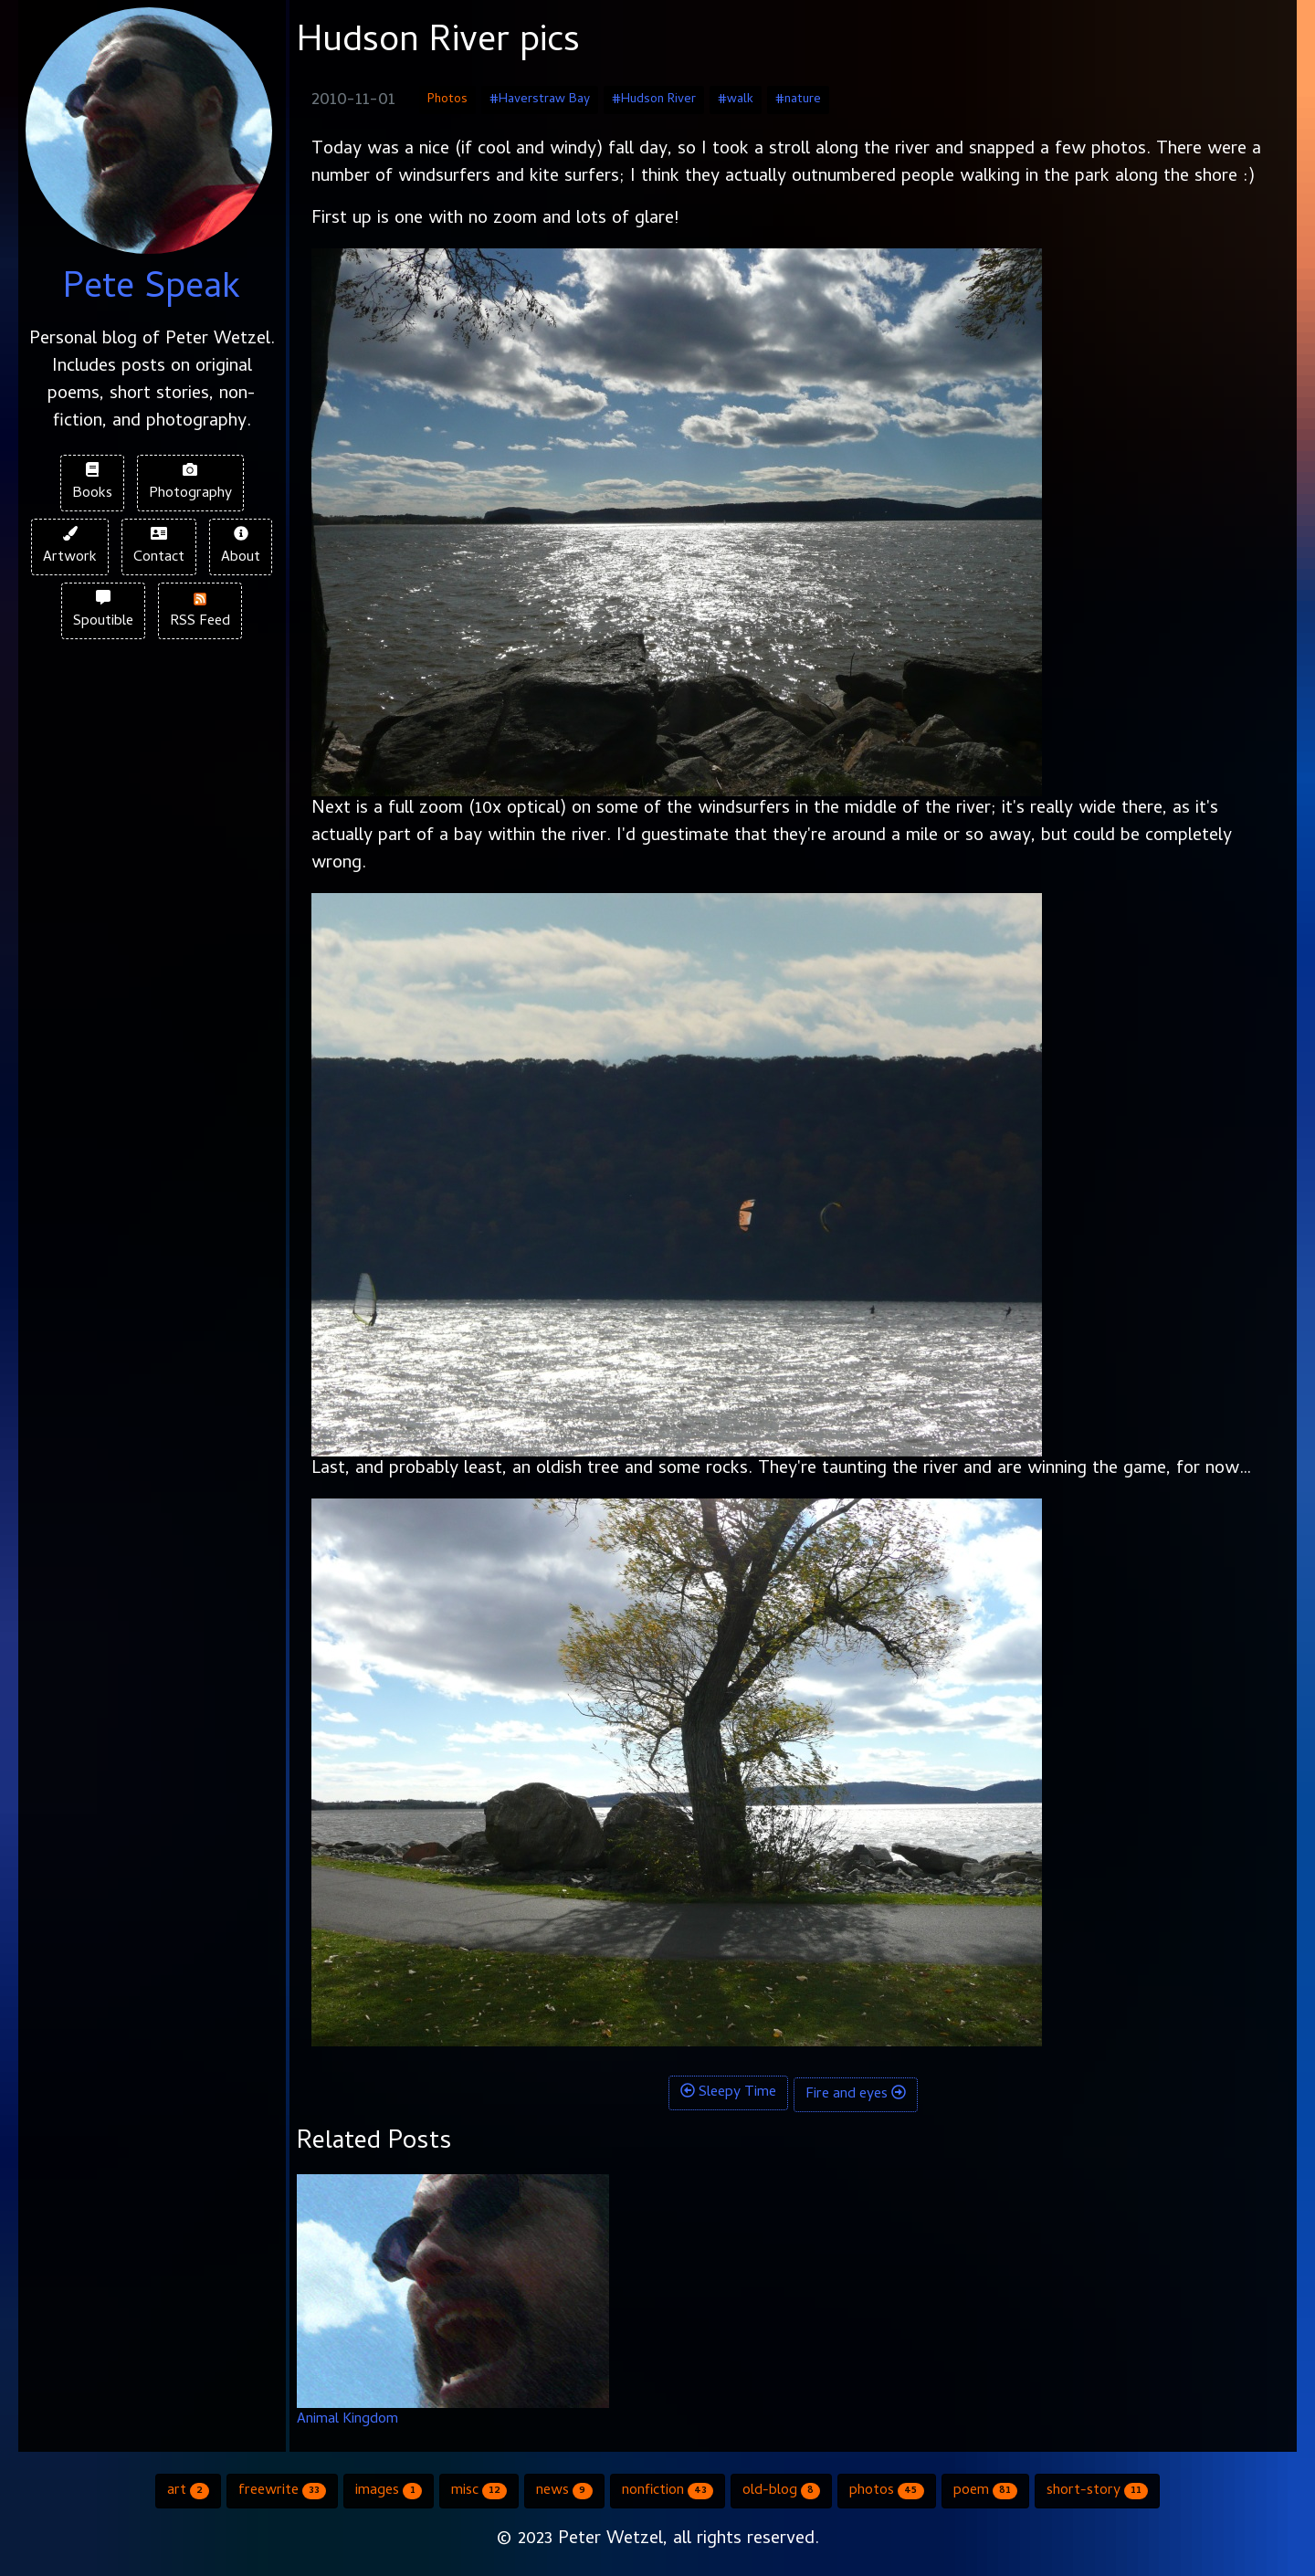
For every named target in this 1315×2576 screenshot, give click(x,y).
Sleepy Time (728, 2093)
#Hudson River (654, 99)
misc (479, 2491)
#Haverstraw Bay (539, 99)
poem (985, 2491)
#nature (798, 99)
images (388, 2491)
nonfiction (667, 2491)
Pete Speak (151, 290)
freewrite (282, 2491)
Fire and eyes (855, 2095)
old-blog (781, 2491)
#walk (735, 99)
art (188, 2491)
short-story (1097, 2491)
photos (886, 2491)
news (564, 2491)
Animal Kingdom (347, 2420)
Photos (447, 99)
